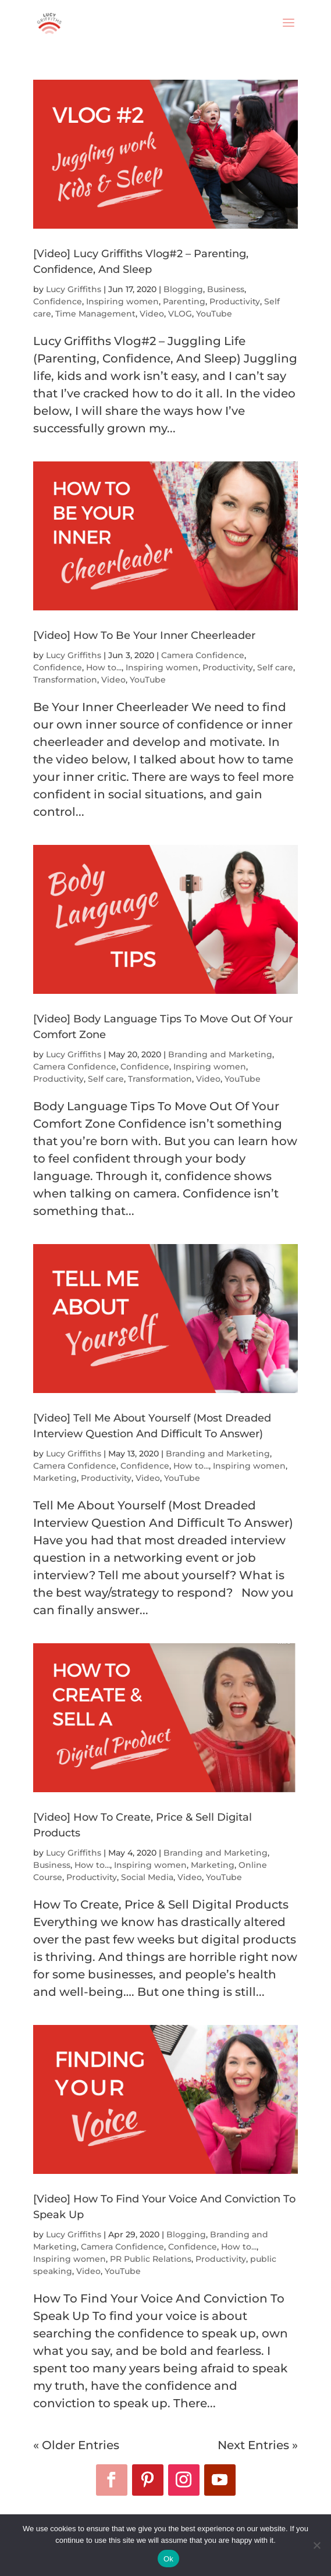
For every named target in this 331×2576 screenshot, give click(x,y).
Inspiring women (122, 301)
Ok (168, 2558)
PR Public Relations (150, 2259)
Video (152, 313)
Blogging (183, 289)
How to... (104, 667)
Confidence (57, 301)
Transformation (65, 679)
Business (225, 289)
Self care (275, 667)
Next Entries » (258, 2445)
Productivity (234, 301)
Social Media (147, 1877)
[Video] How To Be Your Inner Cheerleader (144, 635)
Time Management (95, 313)
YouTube (214, 313)
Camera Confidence (202, 655)
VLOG (180, 313)
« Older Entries (76, 2445)
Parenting (184, 301)
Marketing (55, 1478)
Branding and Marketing (220, 1054)
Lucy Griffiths (73, 289)
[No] (316, 2545)
